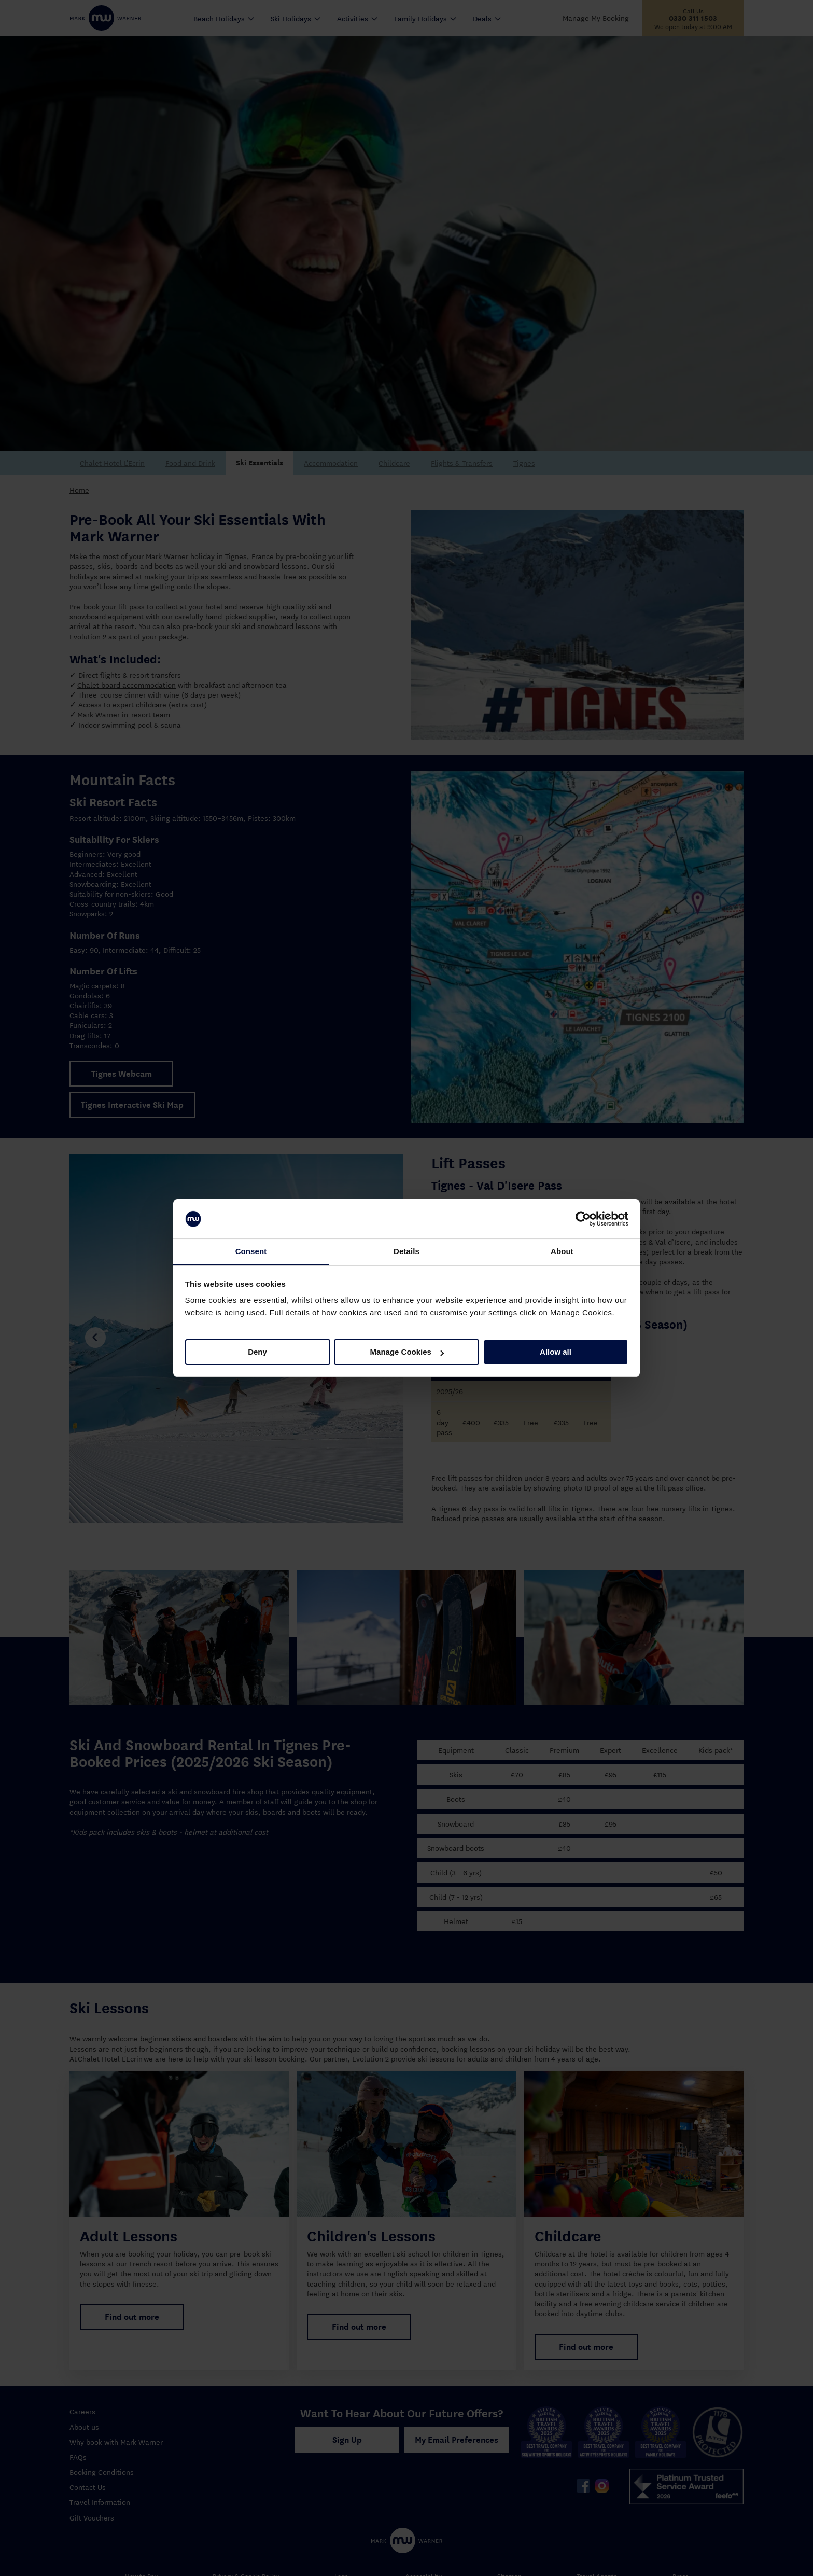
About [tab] (562, 1251)
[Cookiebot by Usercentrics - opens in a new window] (583, 1219)
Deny (257, 1351)
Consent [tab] (251, 1251)
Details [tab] (406, 1251)
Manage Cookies (407, 1351)
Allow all (555, 1351)
